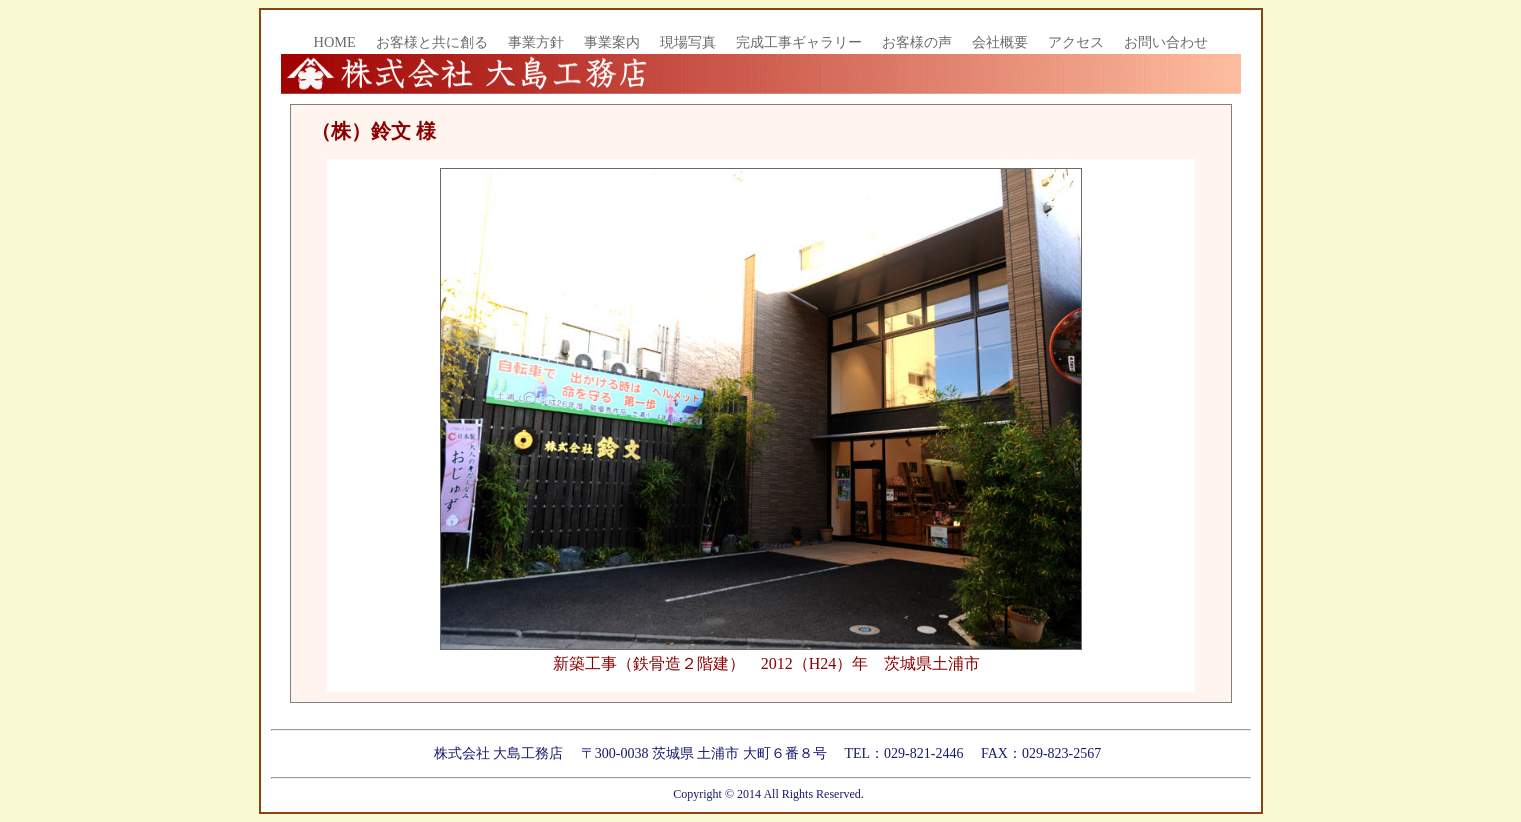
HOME (335, 42)
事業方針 (536, 42)
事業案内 (612, 42)
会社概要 (1000, 42)
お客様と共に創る (432, 42)
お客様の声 (917, 42)
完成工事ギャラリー (799, 42)
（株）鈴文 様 (373, 131)
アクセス (1076, 42)
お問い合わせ (1166, 42)
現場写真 (688, 42)
